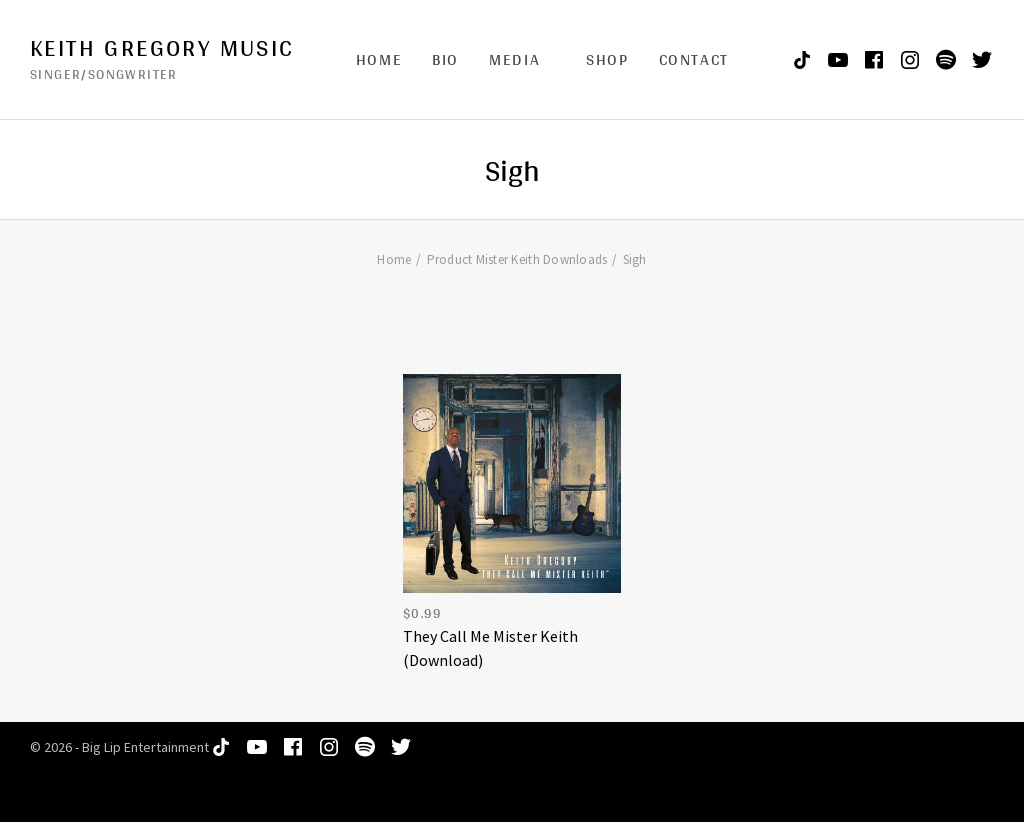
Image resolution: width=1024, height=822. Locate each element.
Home (379, 59)
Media (514, 59)
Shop (607, 59)
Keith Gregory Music (162, 48)
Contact (694, 59)
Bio (445, 59)
